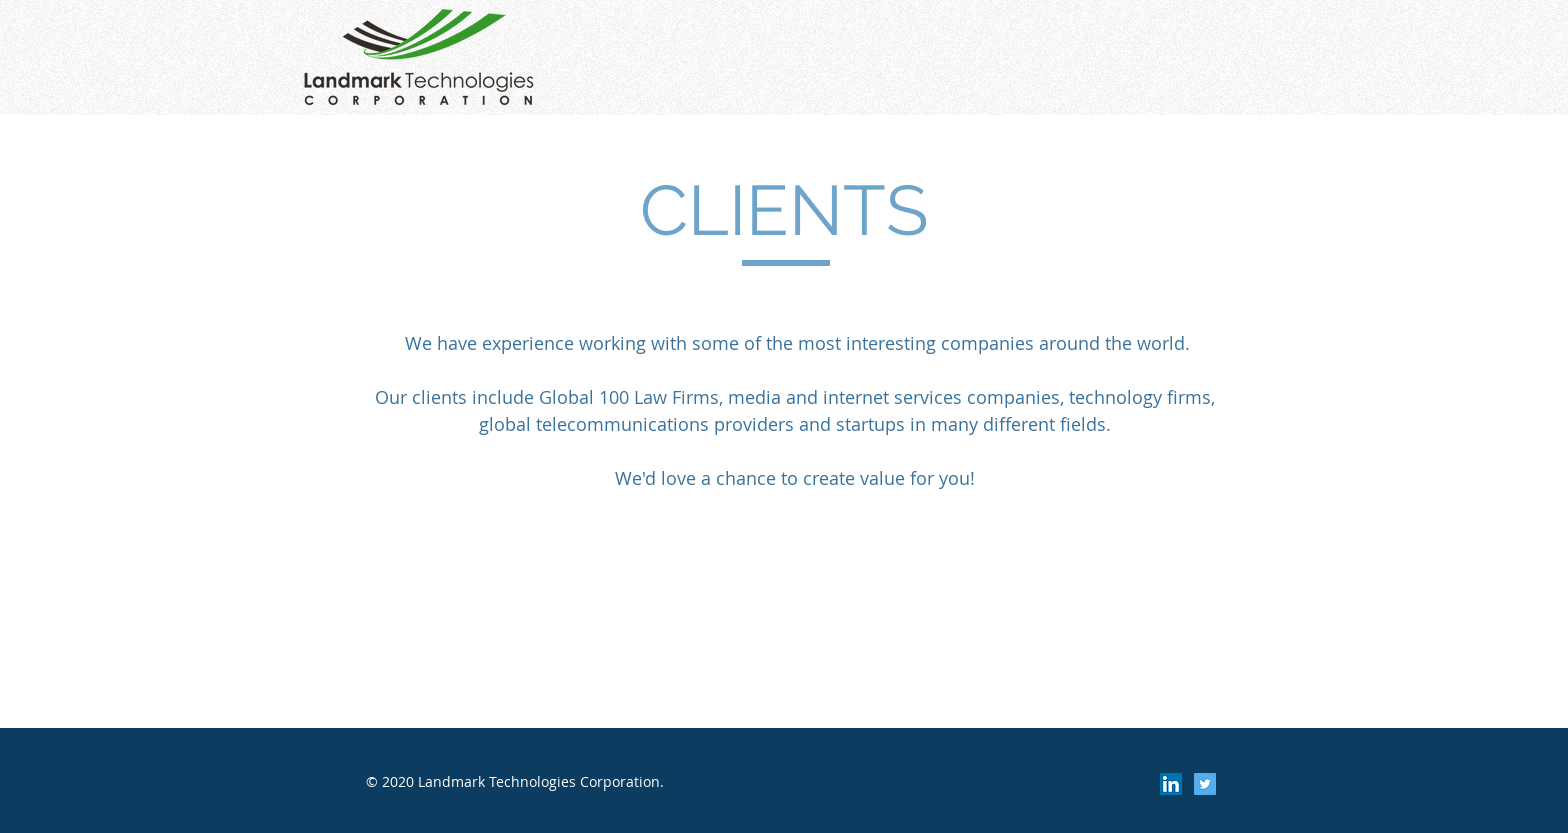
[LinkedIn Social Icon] (1171, 784)
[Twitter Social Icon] (1205, 784)
